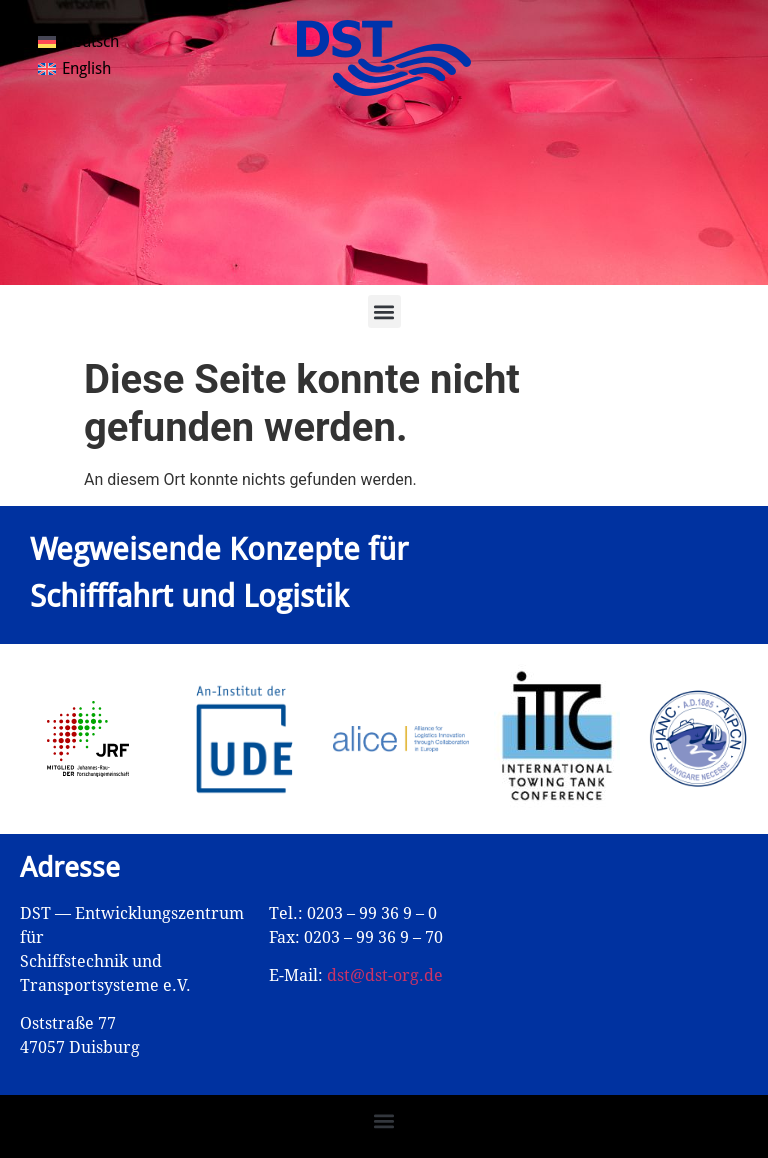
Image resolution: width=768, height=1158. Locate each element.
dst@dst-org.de (385, 975)
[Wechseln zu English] (74, 70)
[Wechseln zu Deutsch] (78, 42)
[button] (384, 311)
